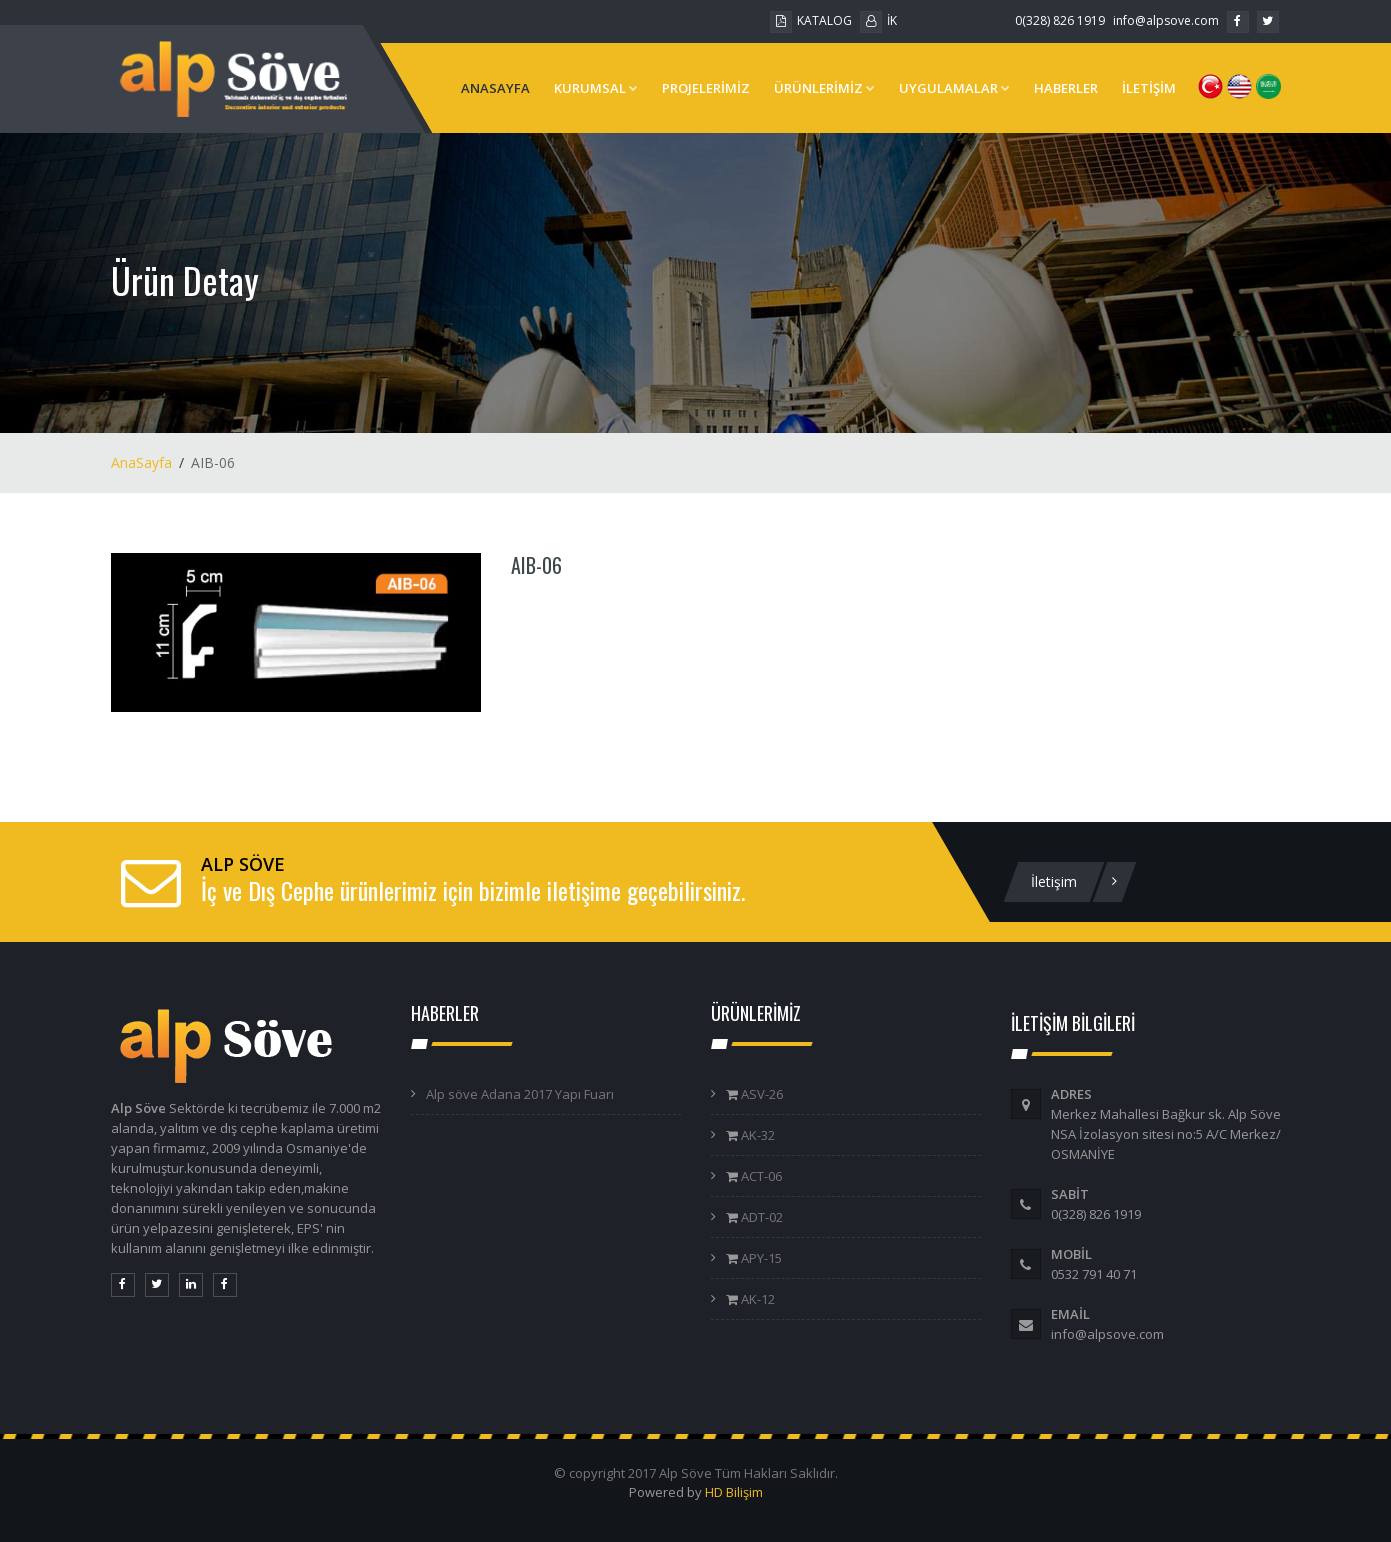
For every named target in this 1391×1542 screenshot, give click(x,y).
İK (878, 20)
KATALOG (811, 20)
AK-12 (756, 1299)
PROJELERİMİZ (706, 88)
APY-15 (760, 1258)
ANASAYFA (495, 88)
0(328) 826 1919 (1060, 20)
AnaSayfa (141, 462)
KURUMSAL (596, 88)
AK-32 (756, 1135)
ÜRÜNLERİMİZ (824, 88)
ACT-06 (760, 1176)
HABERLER (1066, 88)
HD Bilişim (734, 1492)
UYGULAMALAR (954, 88)
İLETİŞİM (1149, 88)
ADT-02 (760, 1217)
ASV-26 (760, 1094)
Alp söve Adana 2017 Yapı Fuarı (520, 1094)
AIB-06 (536, 565)
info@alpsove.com (1166, 20)
